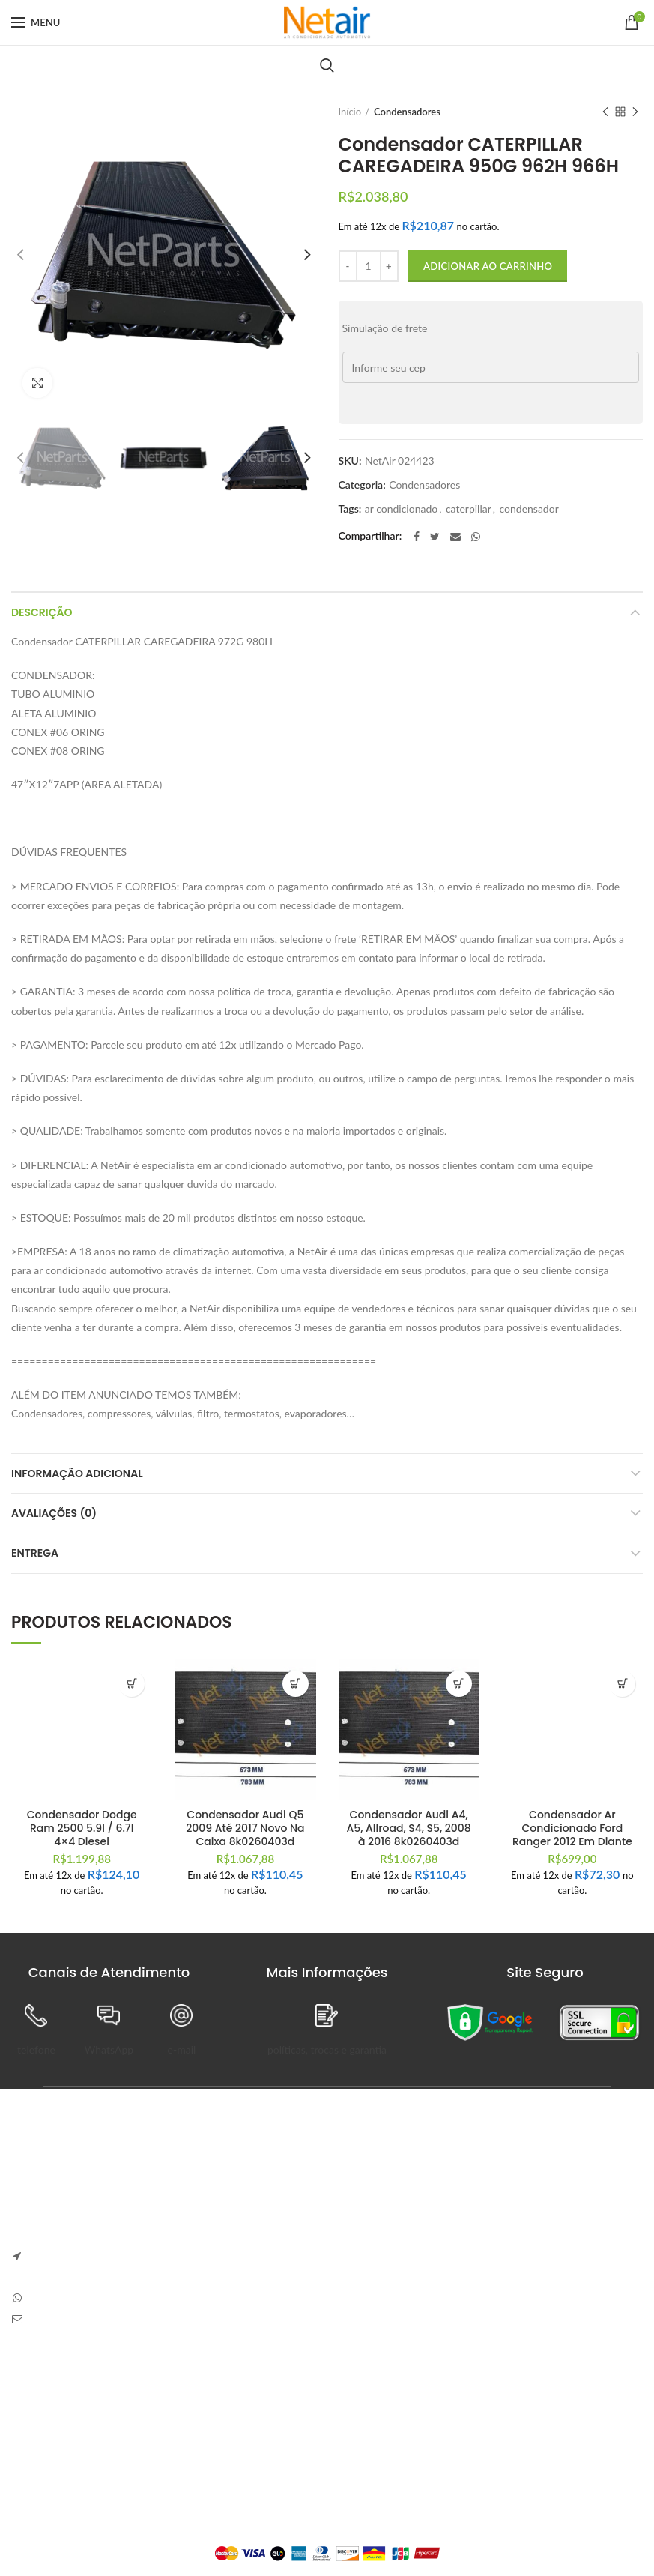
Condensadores (407, 112)
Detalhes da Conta (271, 2443)
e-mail (182, 2049)
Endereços (253, 2469)
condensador (528, 509)
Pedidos (247, 2416)
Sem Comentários (449, 2209)
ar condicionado (401, 509)
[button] (131, 1684)
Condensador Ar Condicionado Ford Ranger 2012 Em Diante (572, 1828)
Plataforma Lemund (327, 2527)
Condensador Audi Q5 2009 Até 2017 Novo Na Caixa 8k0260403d (245, 1828)
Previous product (605, 112)
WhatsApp (109, 2049)
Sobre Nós (35, 2391)
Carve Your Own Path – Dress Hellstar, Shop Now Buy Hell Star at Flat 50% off (488, 2254)
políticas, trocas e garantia (327, 2049)
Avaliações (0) (54, 1513)
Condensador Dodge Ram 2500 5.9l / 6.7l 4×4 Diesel (82, 1828)
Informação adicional (77, 1473)
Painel (243, 2391)
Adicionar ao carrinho (487, 266)
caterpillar (468, 509)
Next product (635, 112)
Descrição (41, 612)
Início (350, 112)
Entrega (34, 1552)
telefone (36, 2049)
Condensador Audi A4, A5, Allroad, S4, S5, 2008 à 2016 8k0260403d (409, 1828)
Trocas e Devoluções (58, 2416)
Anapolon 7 (369, 2187)
